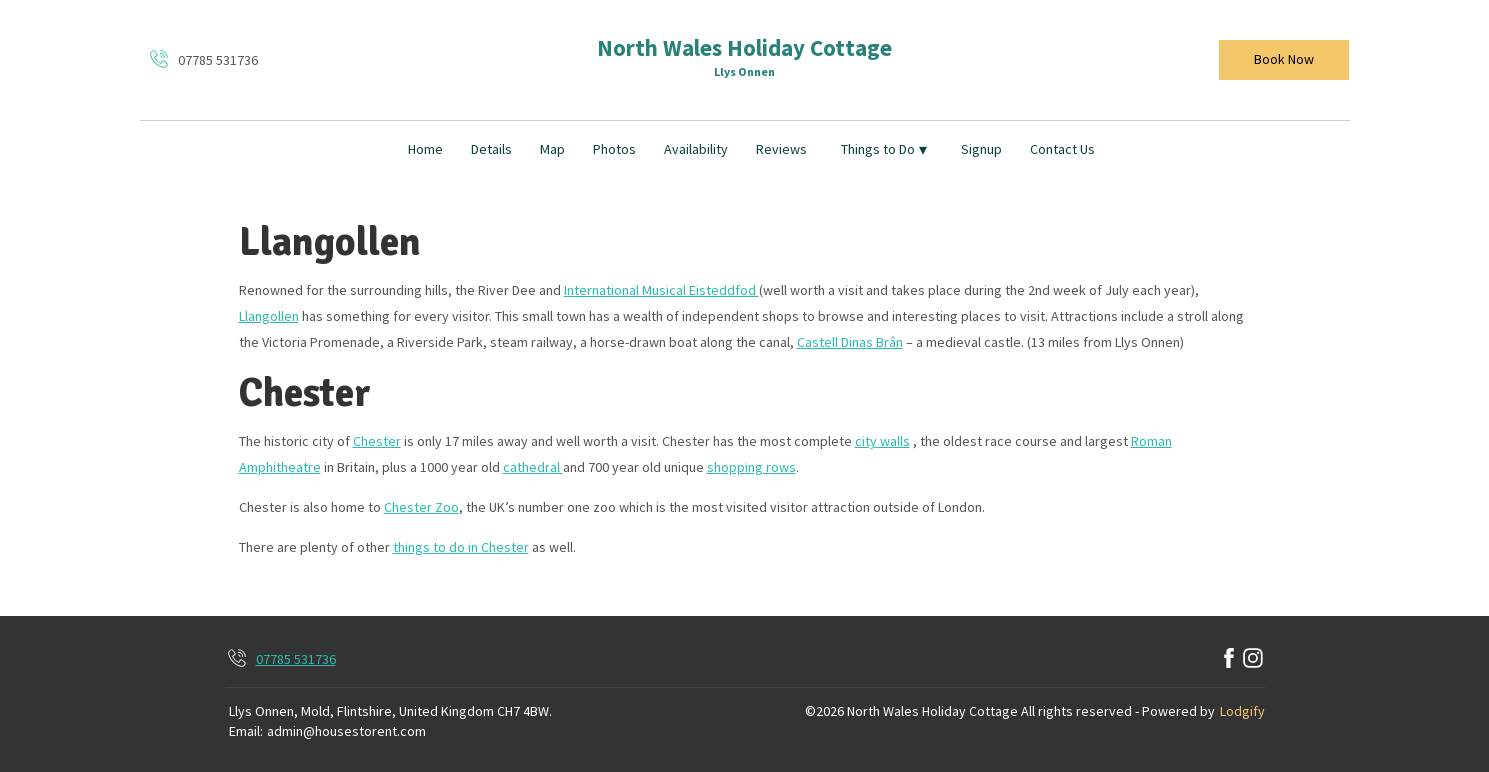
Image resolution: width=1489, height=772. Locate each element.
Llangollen (269, 316)
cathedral (533, 467)
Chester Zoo (421, 507)
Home (425, 149)
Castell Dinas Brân (850, 342)
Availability (696, 149)
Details (491, 149)
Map (552, 149)
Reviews (781, 149)
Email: (246, 731)
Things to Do (884, 149)
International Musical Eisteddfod (661, 290)
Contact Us (1062, 149)
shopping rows (751, 467)
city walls (882, 441)
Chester (377, 441)
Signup (981, 149)
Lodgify (1242, 711)
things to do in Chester (461, 547)
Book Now (1284, 59)
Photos (614, 149)
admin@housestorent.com (346, 731)
